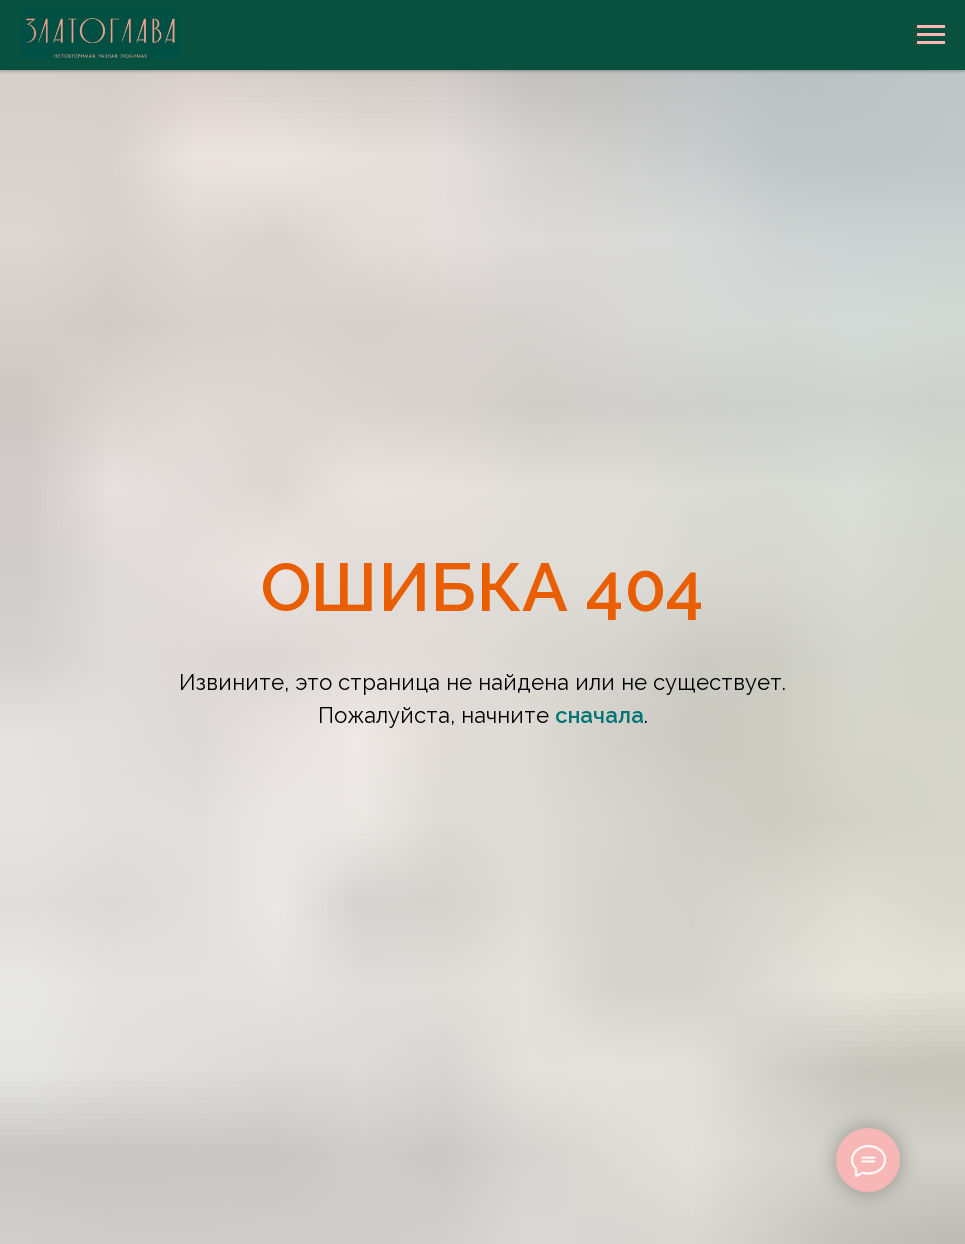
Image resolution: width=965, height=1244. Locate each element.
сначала (599, 715)
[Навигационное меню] (931, 35)
